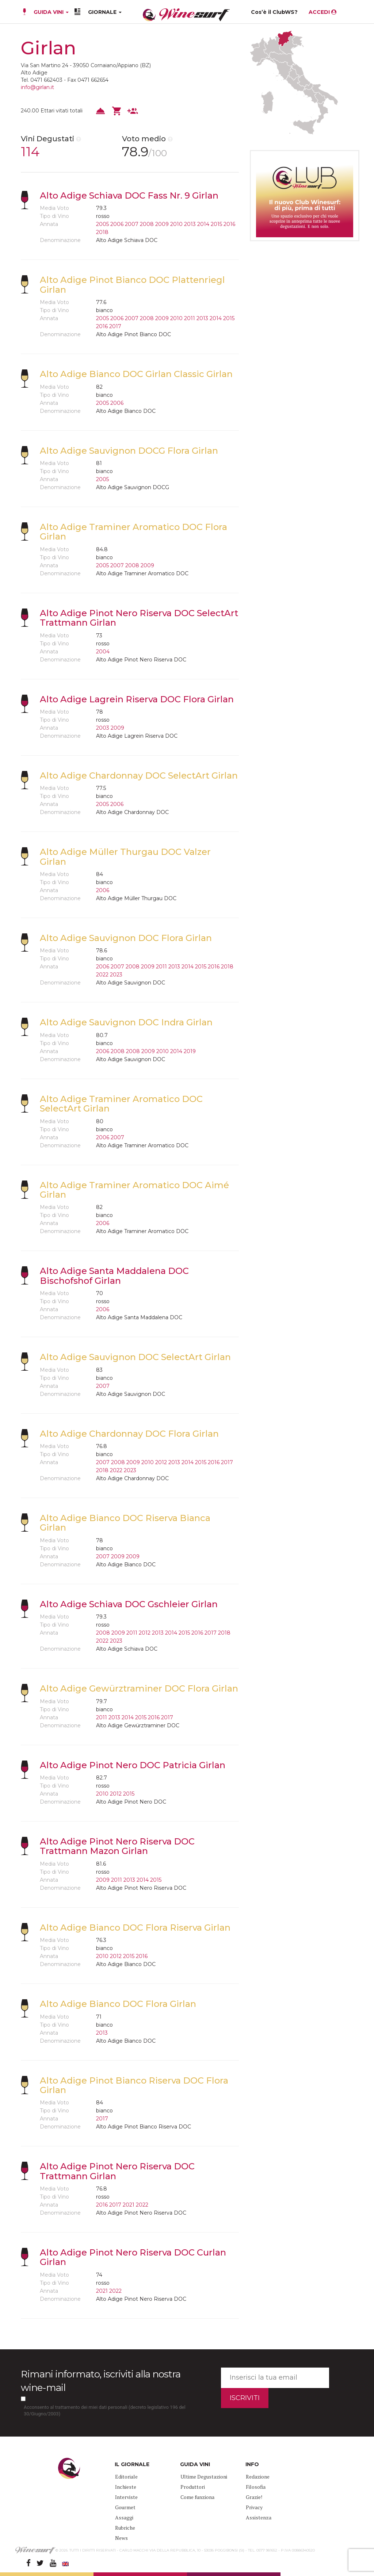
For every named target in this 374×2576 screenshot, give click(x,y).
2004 (103, 651)
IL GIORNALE (132, 2464)
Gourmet (125, 2507)
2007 (131, 224)
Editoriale (126, 2476)
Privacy (254, 2507)
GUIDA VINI (50, 12)
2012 (161, 1462)
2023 (116, 974)
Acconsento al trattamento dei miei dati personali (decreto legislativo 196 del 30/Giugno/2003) (105, 2410)
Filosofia (256, 2486)
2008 (147, 224)
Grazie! (254, 2497)
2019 (190, 1051)
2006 (116, 224)
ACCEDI (322, 12)
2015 (216, 224)
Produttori (192, 2486)
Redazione (258, 2476)
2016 (229, 224)
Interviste (126, 2497)
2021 (128, 2204)
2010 (176, 224)
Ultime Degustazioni (203, 2476)
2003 (102, 728)
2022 (102, 974)
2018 (102, 232)
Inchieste (125, 2486)
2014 (203, 224)
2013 (190, 224)
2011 (189, 318)
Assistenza (258, 2517)
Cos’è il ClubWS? (274, 12)
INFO (252, 2464)
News (121, 2537)
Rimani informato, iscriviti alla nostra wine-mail (100, 2380)
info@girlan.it (37, 87)
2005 (102, 224)
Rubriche (125, 2527)
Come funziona (197, 2497)
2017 (115, 326)
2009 (162, 224)
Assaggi (124, 2517)
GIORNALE (105, 12)
